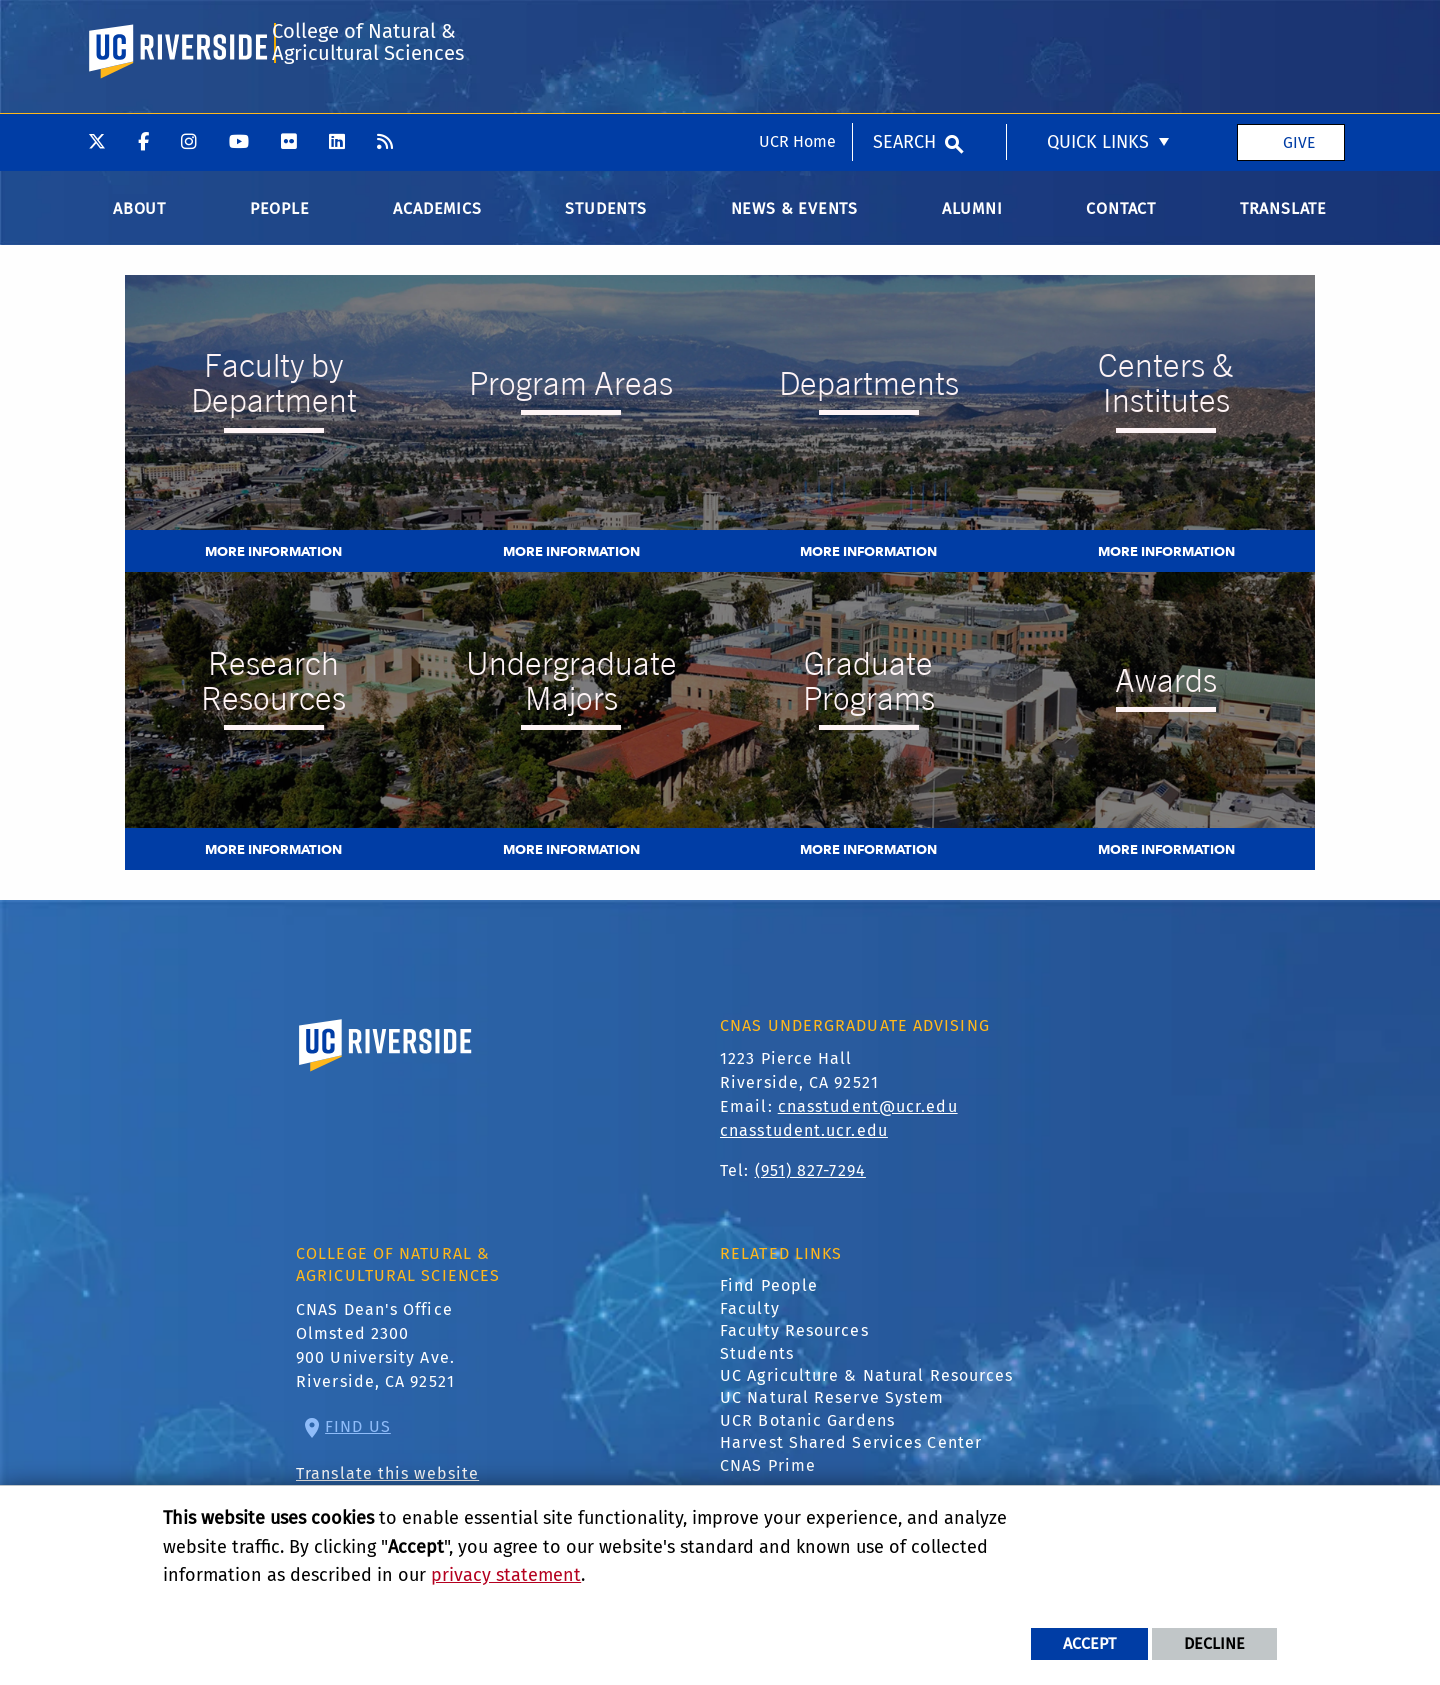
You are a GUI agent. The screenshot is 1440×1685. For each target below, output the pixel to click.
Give (1299, 28)
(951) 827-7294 (810, 1188)
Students (757, 1371)
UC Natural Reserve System (832, 1416)
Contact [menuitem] (1121, 226)
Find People (769, 1304)
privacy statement (506, 1575)
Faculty (750, 1326)
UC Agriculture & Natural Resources (866, 1393)
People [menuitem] (280, 226)
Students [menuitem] (605, 226)
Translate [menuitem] (1283, 226)
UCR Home (797, 28)
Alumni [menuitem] (972, 226)
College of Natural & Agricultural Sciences (366, 113)
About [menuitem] (139, 226)
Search (904, 29)
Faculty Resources (794, 1349)
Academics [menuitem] (437, 226)
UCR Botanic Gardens (807, 1438)
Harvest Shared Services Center (851, 1461)
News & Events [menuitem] (794, 226)
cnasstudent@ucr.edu (868, 1124)
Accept (1089, 1643)
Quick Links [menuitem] (1098, 29)
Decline (1214, 1643)
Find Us (358, 1444)
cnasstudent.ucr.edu (804, 1148)
